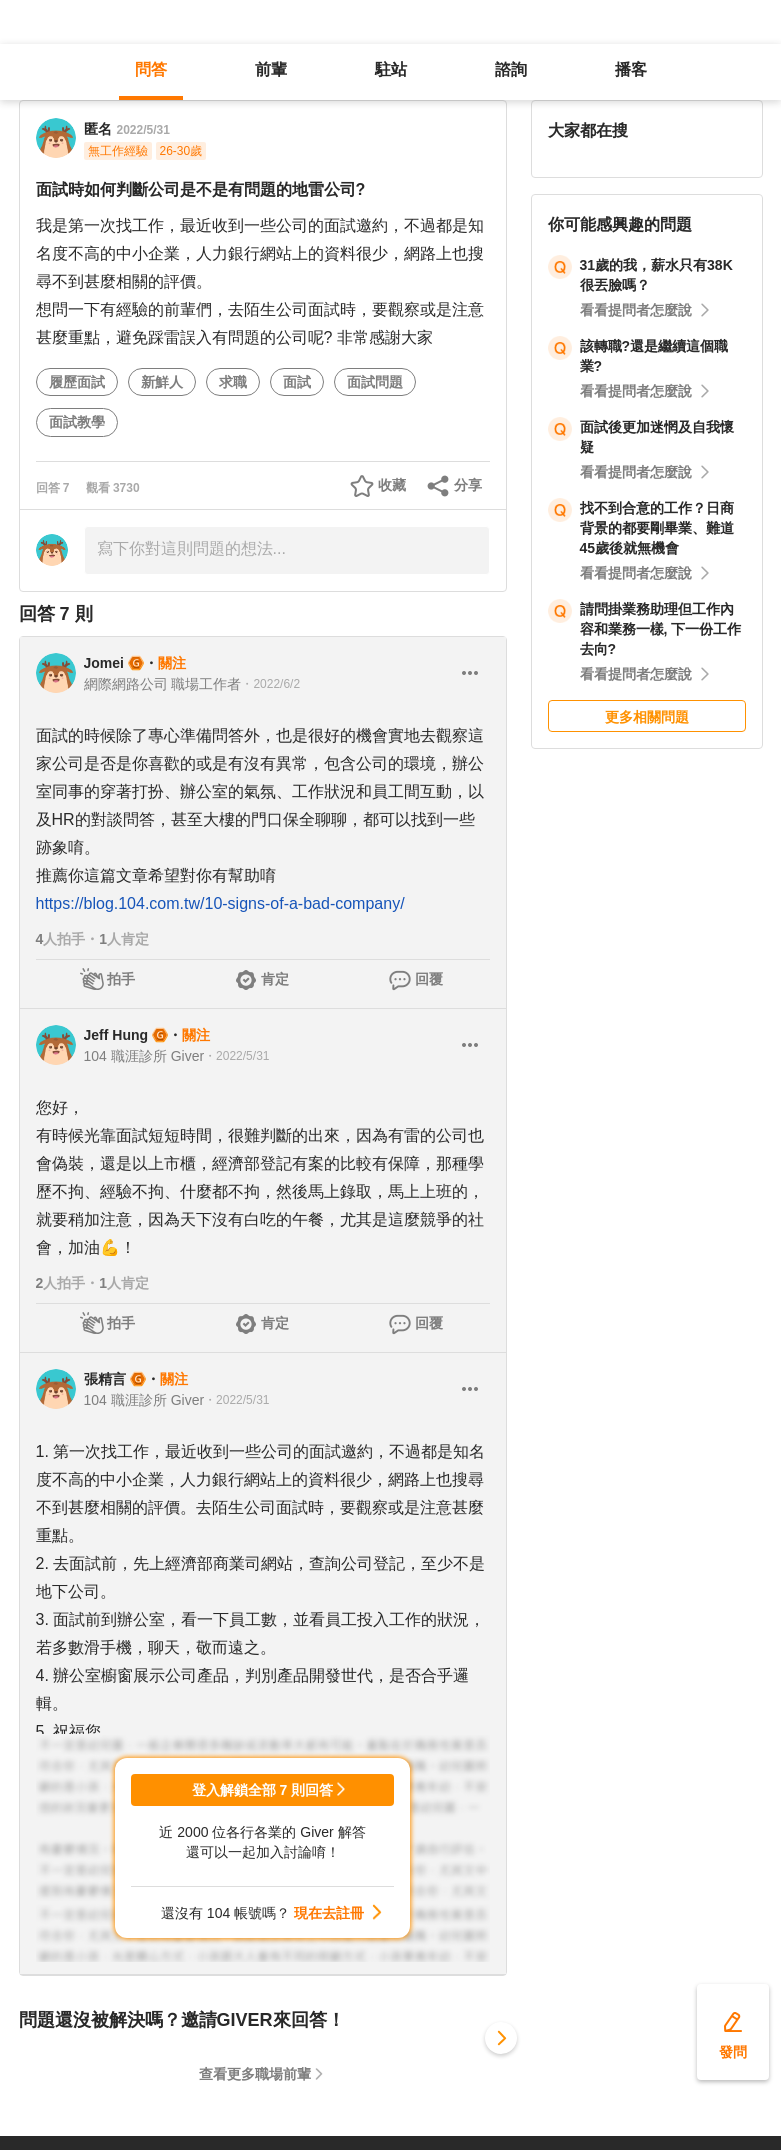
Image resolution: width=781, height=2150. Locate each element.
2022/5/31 (143, 130)
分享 (468, 485)
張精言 (105, 1379)
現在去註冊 (329, 1913)
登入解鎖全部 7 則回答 (263, 1790)
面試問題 (375, 382)
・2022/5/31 (236, 1056)
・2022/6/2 (270, 684)
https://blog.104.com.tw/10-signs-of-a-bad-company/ (220, 903)
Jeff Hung (116, 1035)
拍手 (121, 979)
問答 (151, 69)
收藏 (392, 485)
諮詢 (511, 69)
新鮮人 (162, 382)
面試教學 (77, 422)
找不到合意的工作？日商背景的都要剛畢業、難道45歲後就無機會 (657, 528)
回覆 (429, 979)
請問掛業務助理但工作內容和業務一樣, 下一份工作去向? (661, 629)
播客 (631, 69)
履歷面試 (77, 382)
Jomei (104, 663)
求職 (233, 382)
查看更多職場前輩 (255, 2074)
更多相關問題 (647, 717)
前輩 (271, 69)
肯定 (275, 979)
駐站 (391, 69)
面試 (297, 382)
